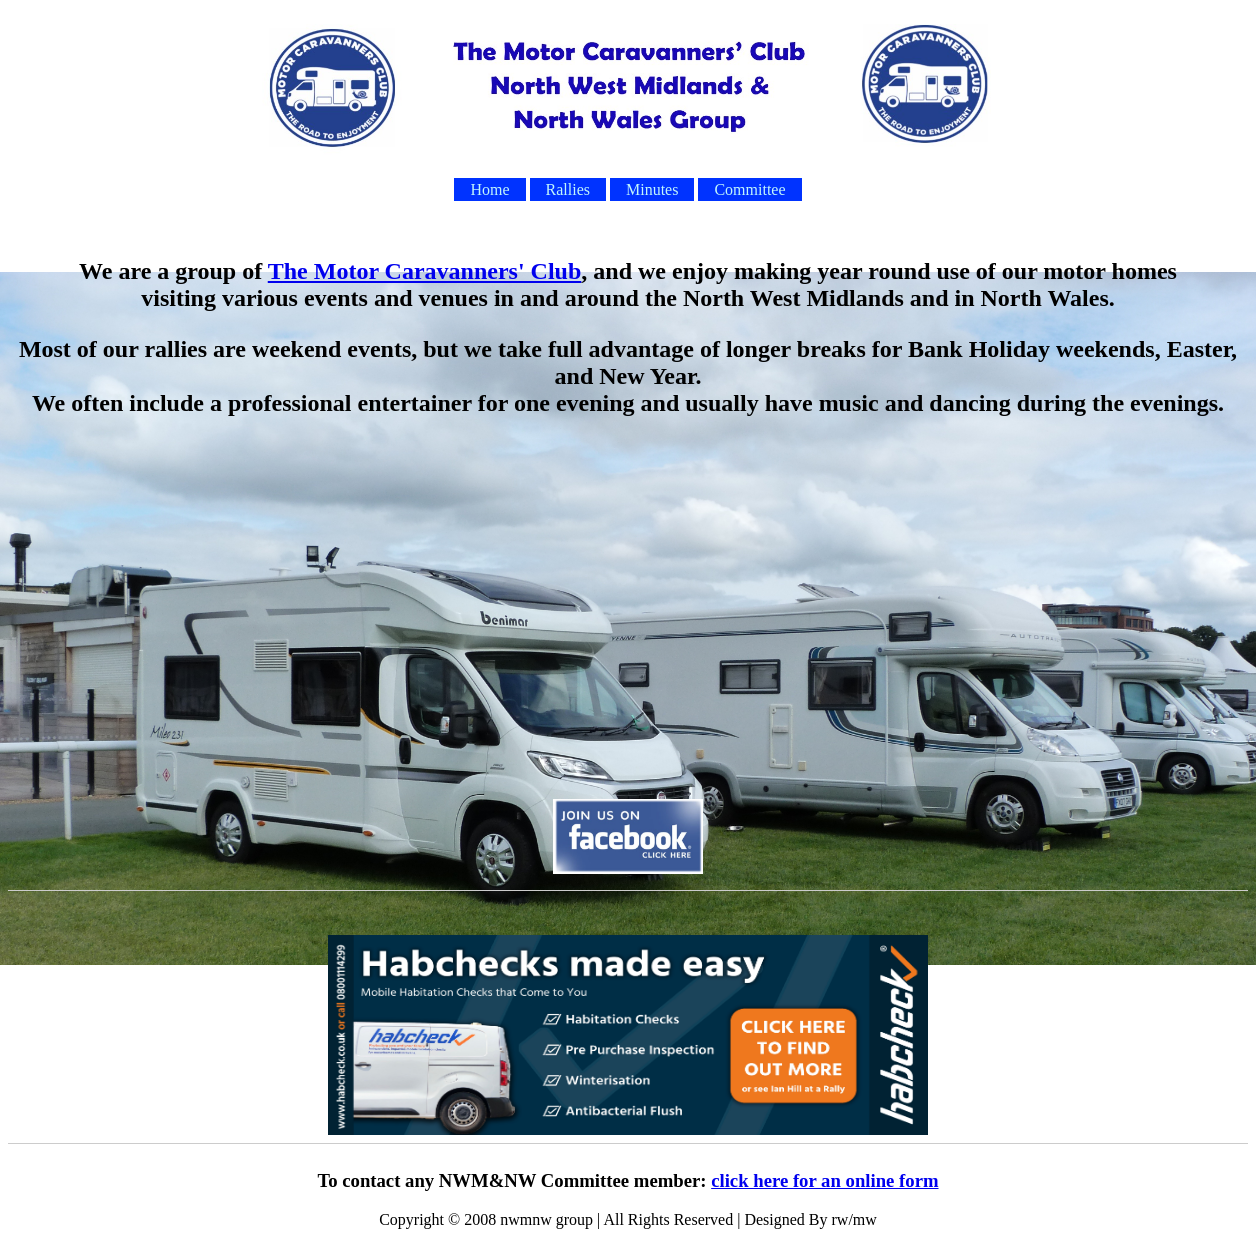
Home (489, 189)
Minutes (652, 189)
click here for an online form (824, 1180)
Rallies (568, 189)
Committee (749, 189)
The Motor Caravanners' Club (425, 271)
